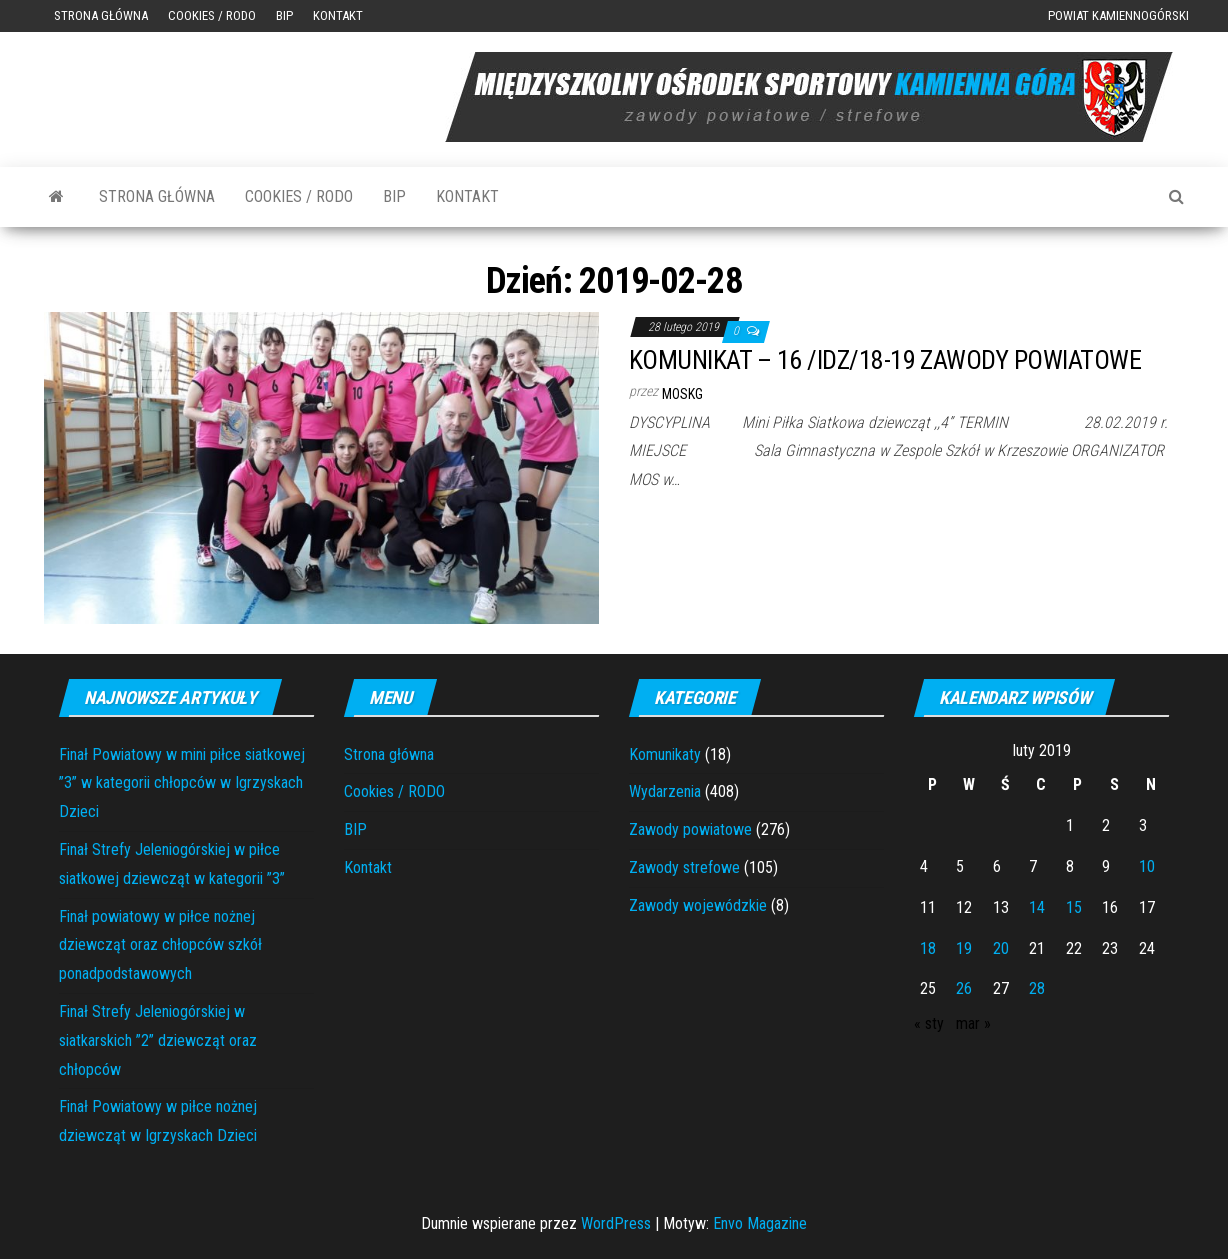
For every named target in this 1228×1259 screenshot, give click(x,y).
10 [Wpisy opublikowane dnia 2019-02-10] (1147, 866)
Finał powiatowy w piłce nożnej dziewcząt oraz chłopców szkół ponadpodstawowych (160, 945)
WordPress (616, 1223)
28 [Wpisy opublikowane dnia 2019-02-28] (1037, 988)
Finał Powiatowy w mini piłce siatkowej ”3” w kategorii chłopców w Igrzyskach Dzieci (182, 783)
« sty (929, 1023)
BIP (284, 15)
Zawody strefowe (684, 867)
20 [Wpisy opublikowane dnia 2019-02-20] (1001, 948)
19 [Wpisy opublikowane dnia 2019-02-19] (964, 948)
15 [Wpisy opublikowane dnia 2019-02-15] (1074, 907)
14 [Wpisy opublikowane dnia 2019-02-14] (1037, 907)
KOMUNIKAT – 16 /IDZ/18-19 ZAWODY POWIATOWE (885, 360)
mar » (973, 1023)
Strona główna (101, 15)
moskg (682, 394)
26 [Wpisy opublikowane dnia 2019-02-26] (964, 988)
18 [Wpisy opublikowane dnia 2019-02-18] (928, 948)
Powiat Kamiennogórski (1118, 15)
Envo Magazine (760, 1223)
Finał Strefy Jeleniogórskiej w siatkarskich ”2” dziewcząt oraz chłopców (158, 1040)
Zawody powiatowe (690, 829)
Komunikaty (665, 754)
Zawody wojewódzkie (698, 905)
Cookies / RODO (212, 15)
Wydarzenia (665, 791)
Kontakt (338, 15)
